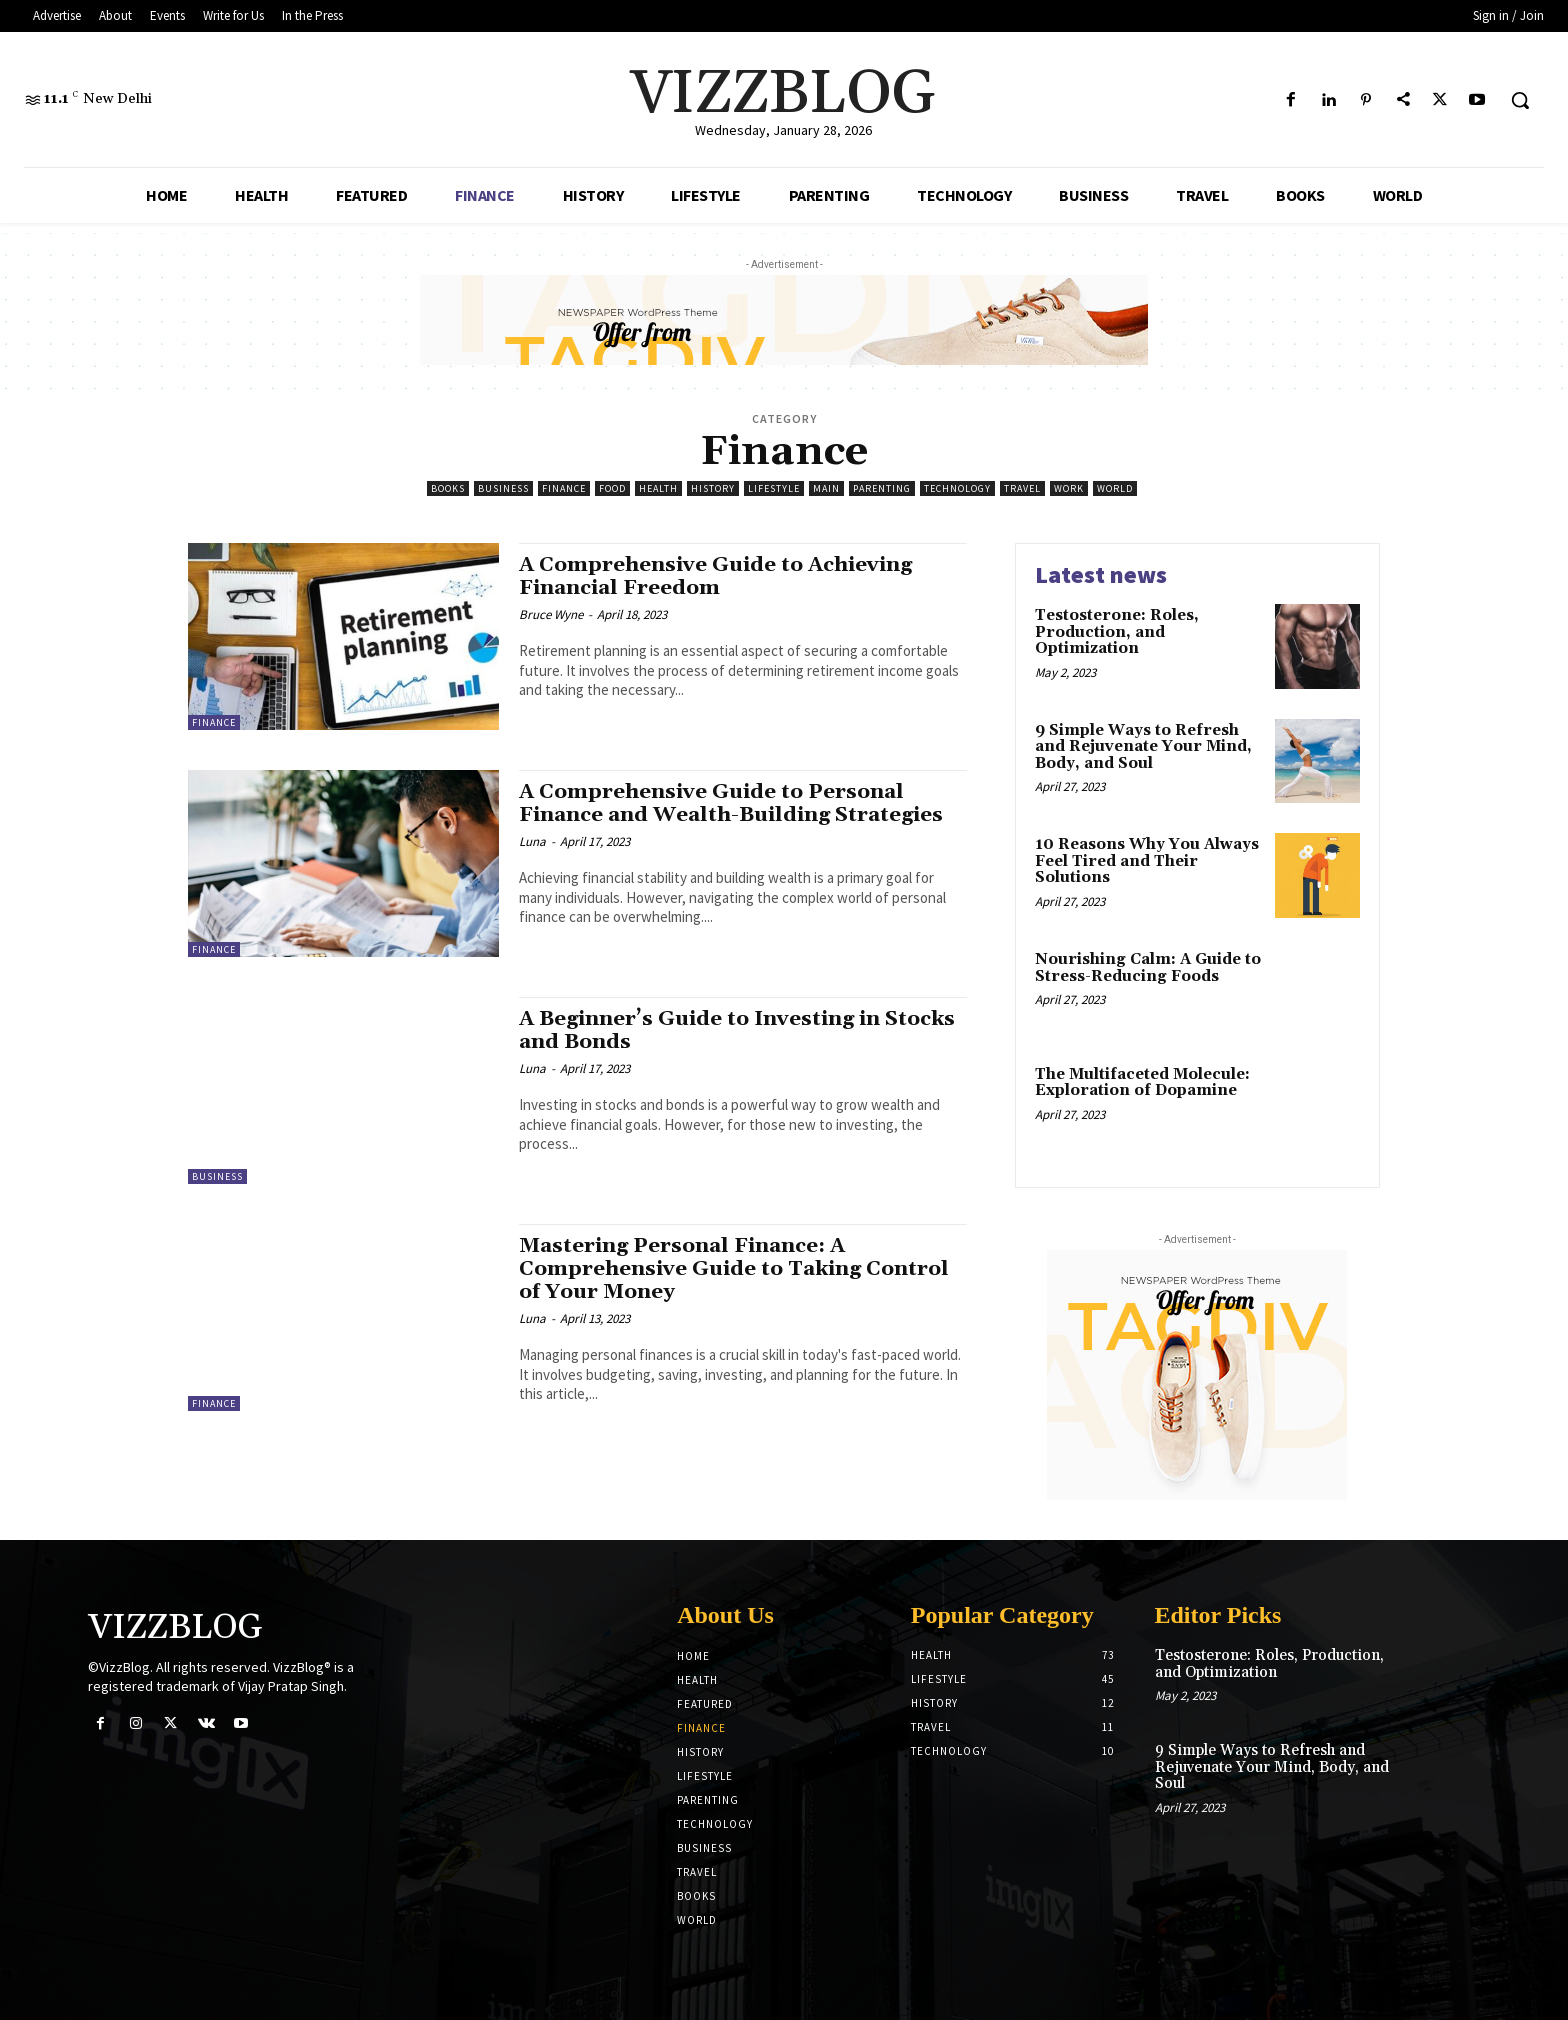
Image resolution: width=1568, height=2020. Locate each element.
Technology (957, 488)
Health (658, 488)
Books (448, 488)
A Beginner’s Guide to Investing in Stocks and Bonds (704, 1030)
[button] (1520, 100)
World (1115, 488)
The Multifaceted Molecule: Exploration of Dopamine (1142, 1083)
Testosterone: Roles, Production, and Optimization (1117, 632)
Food (612, 488)
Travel (1022, 488)
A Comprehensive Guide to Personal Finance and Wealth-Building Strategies (738, 803)
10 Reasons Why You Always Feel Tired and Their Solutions (1147, 861)
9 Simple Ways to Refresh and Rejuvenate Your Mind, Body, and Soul (1143, 747)
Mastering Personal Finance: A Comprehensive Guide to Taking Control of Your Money (737, 1269)
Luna (532, 841)
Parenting (882, 488)
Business (503, 488)
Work (1069, 488)
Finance (564, 488)
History (713, 488)
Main (826, 488)
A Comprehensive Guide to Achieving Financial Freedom (720, 576)
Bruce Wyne (551, 614)
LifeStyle (774, 488)
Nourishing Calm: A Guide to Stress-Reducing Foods (1148, 968)
